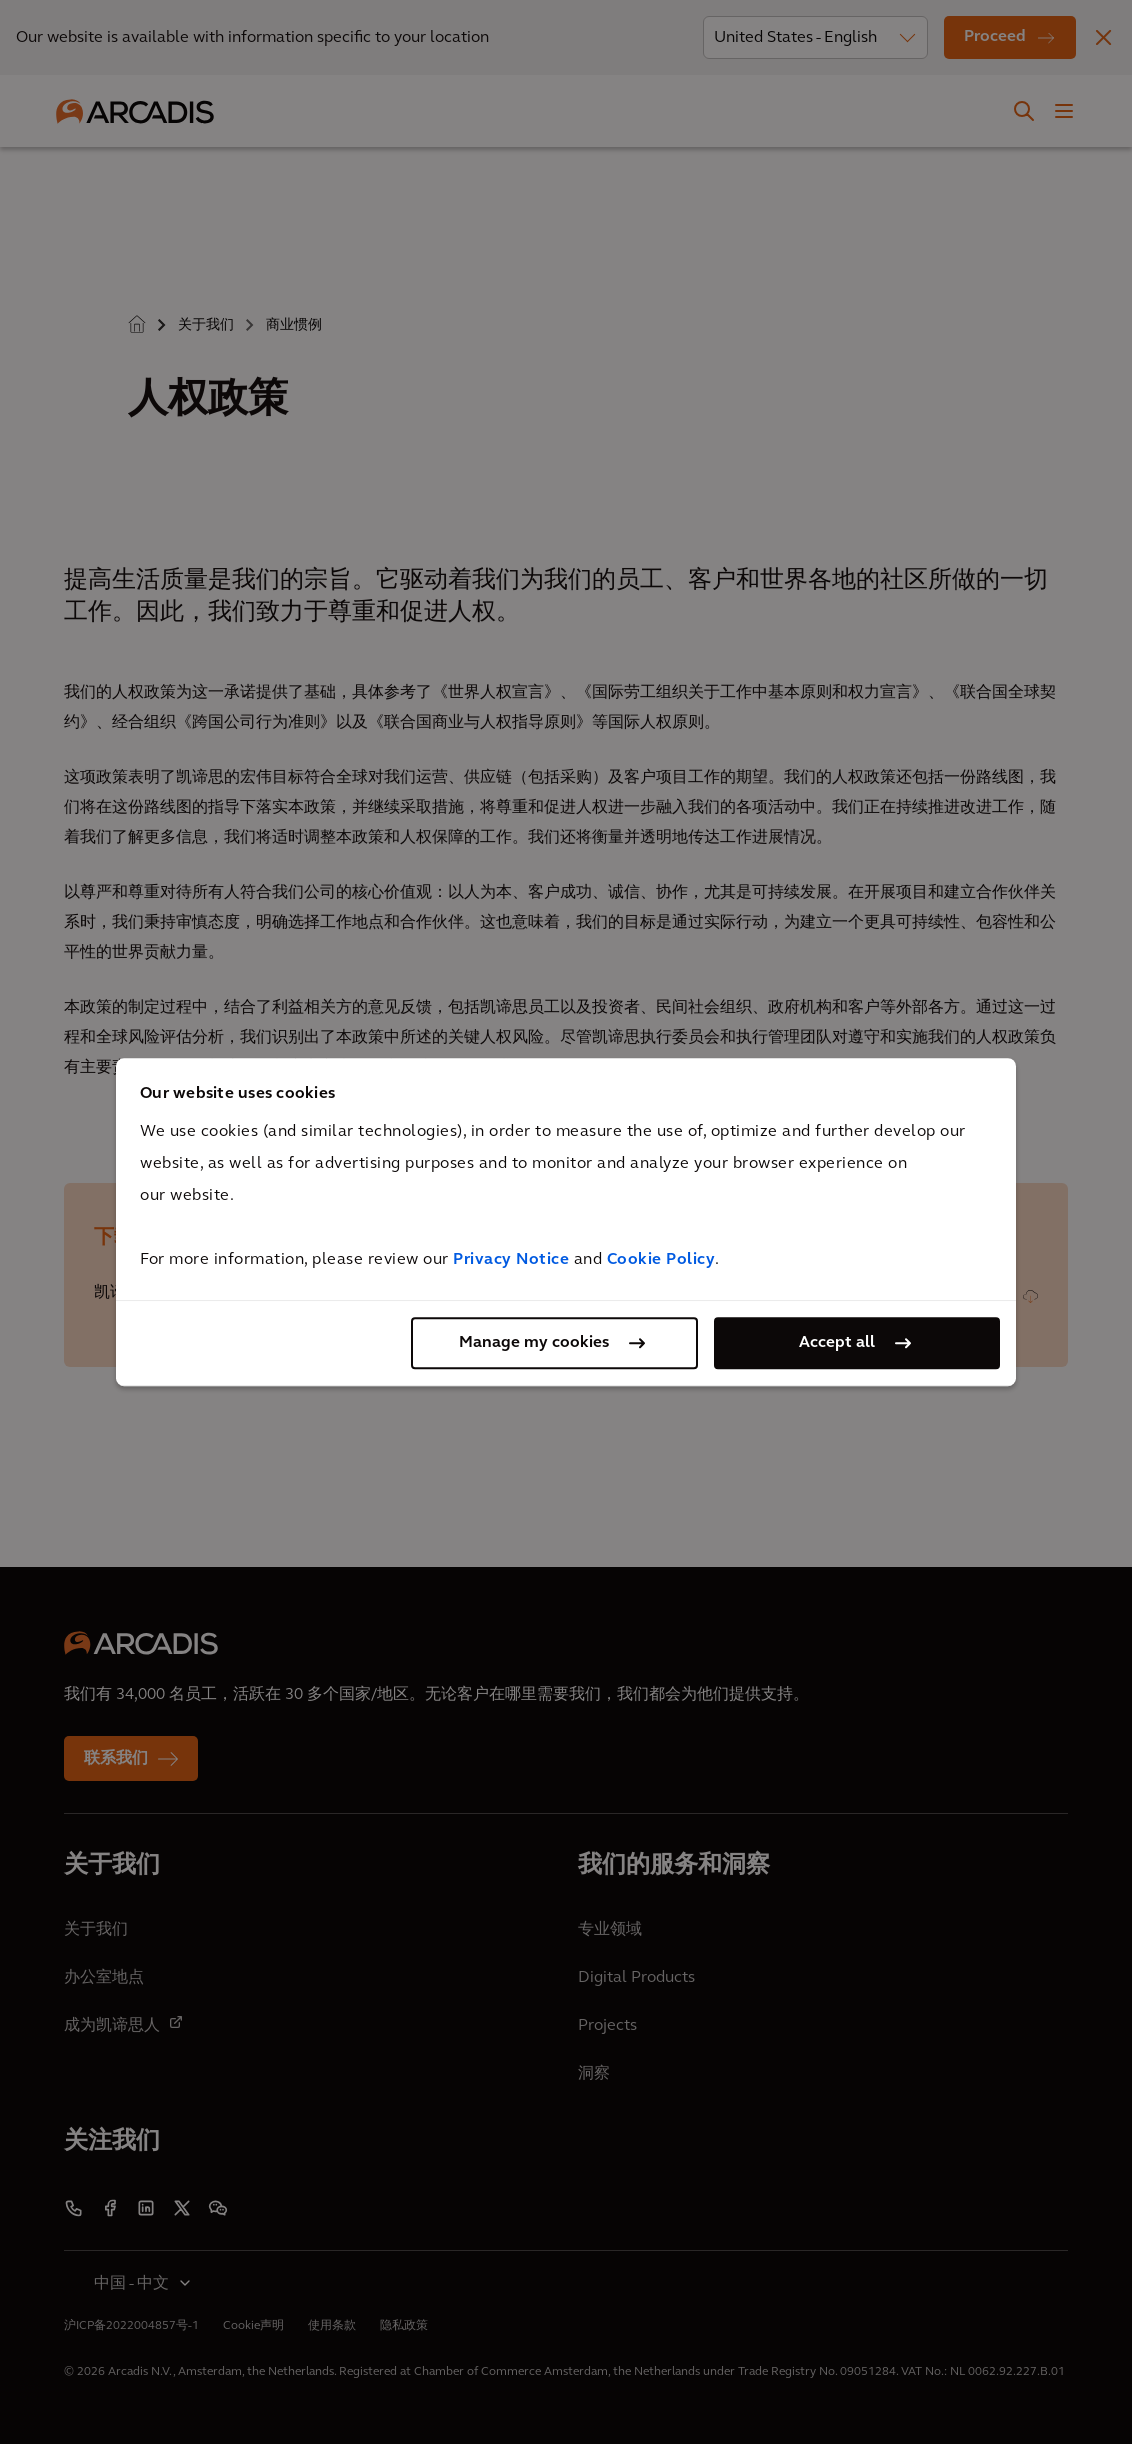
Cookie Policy (661, 1260)
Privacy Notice (511, 1260)
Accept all (837, 1343)
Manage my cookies (534, 1343)
